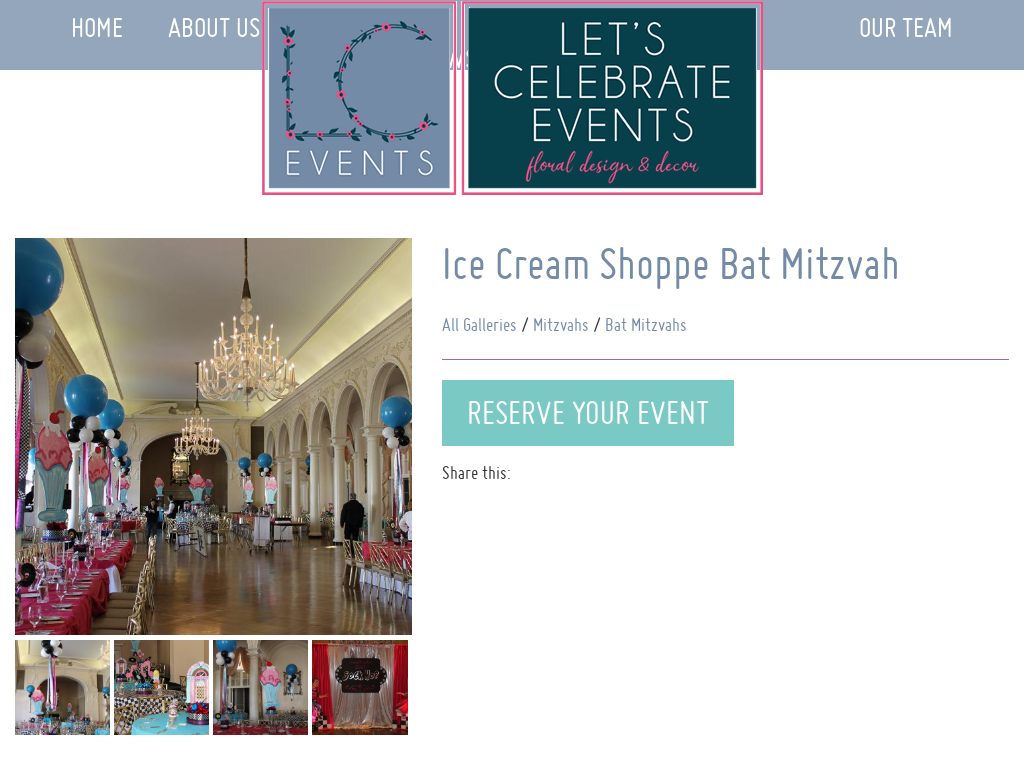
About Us (214, 27)
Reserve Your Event (588, 412)
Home (97, 27)
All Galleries (479, 324)
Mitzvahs (561, 324)
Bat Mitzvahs (646, 324)
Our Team (906, 27)
